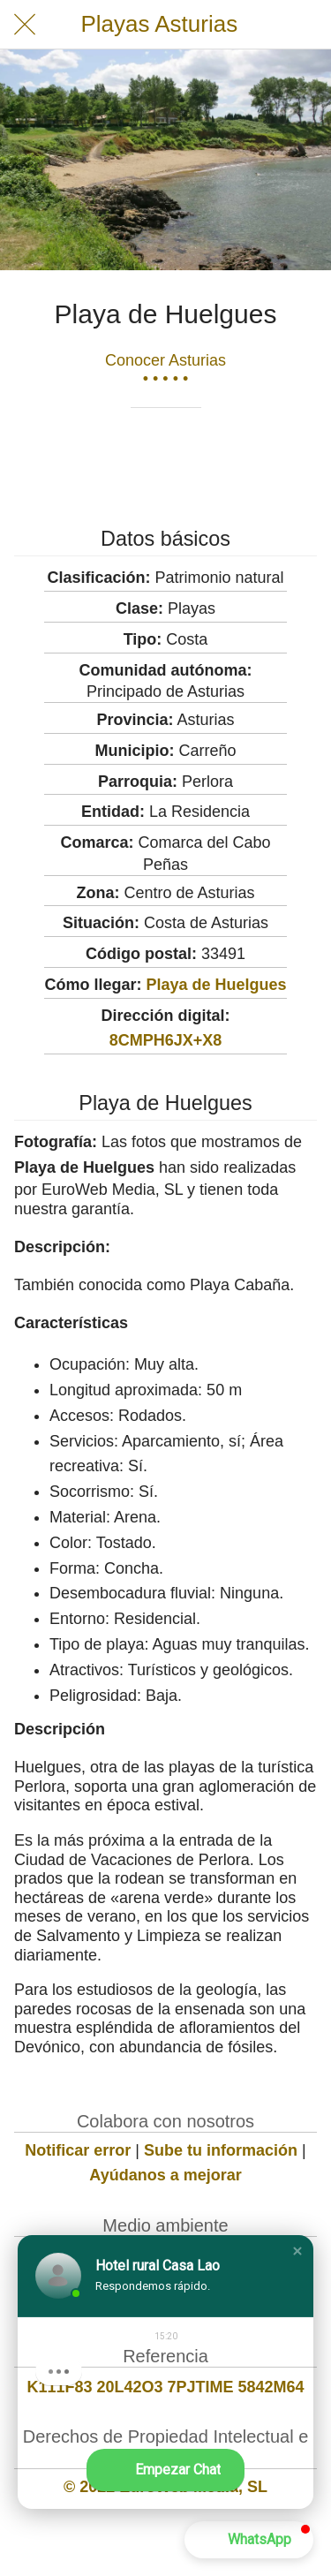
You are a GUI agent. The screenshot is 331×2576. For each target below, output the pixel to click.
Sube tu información (220, 2150)
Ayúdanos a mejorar (165, 2175)
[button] (297, 2251)
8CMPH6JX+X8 (165, 1040)
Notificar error (78, 2150)
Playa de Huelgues (216, 984)
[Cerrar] (24, 24)
